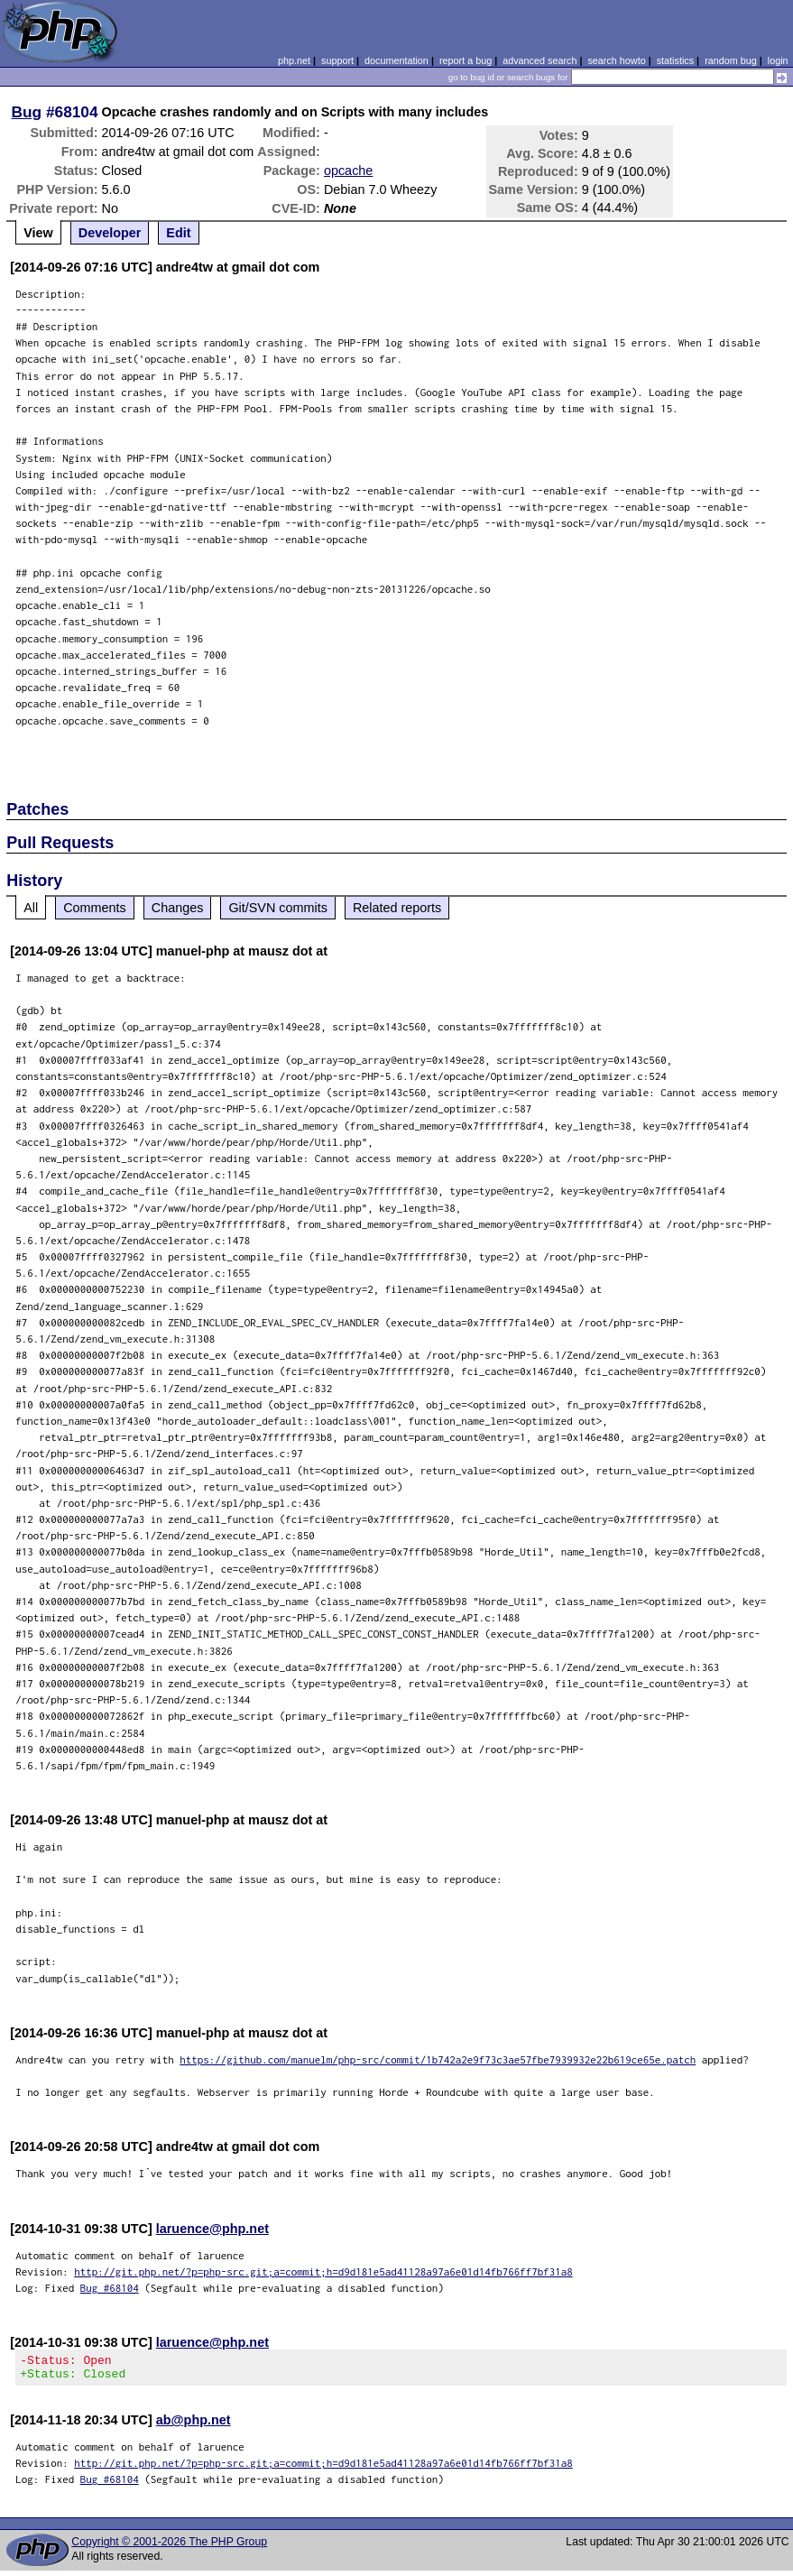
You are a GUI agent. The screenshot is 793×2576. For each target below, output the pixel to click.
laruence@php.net (212, 2228)
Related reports (397, 907)
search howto (616, 60)
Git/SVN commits (277, 907)
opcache (348, 170)
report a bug (465, 60)
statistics (675, 60)
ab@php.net (193, 2425)
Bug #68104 (109, 2288)
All (30, 907)
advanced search (539, 60)
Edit (178, 233)
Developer (110, 233)
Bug (27, 112)
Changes (178, 907)
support (337, 60)
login (778, 60)
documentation (396, 60)
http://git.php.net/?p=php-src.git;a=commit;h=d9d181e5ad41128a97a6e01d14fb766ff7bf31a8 (323, 2271)
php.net (294, 60)
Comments (94, 907)
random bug (731, 60)
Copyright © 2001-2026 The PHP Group (169, 2547)
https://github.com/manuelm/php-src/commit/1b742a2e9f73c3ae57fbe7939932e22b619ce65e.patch (438, 2059)
